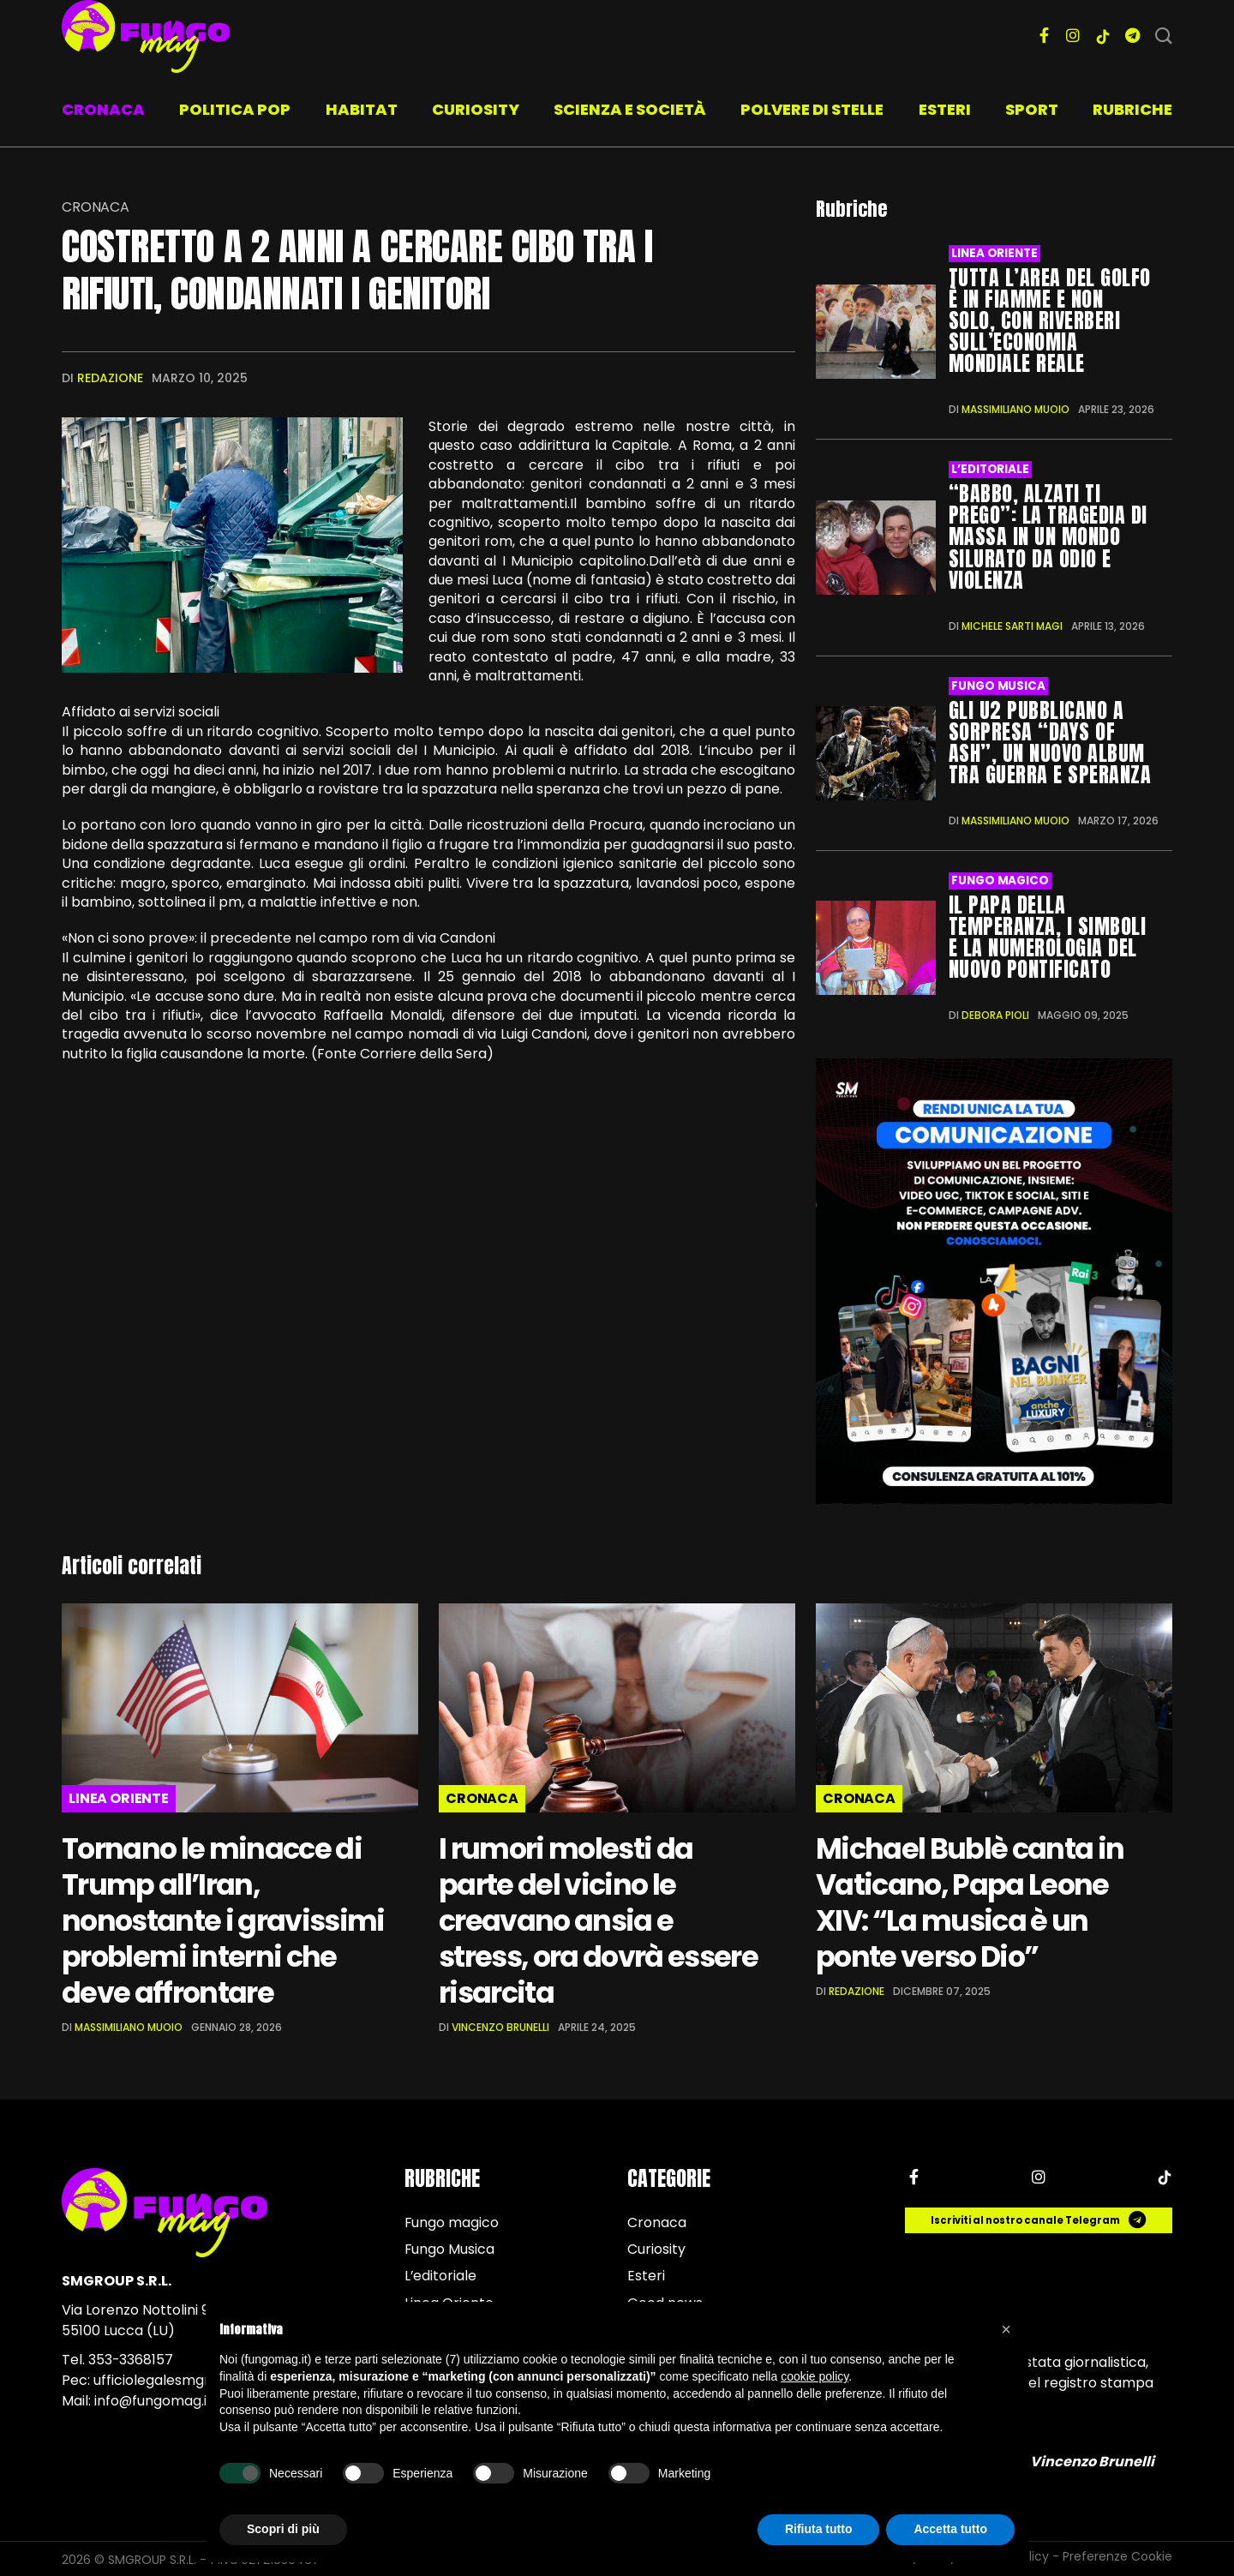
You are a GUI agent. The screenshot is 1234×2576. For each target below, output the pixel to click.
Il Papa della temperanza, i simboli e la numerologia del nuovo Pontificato (1047, 935)
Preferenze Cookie (1117, 2554)
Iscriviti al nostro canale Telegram (1039, 2218)
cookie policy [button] (814, 2376)
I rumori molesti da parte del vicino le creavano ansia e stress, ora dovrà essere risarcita (602, 1918)
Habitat (362, 109)
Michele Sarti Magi (1012, 625)
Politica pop (235, 109)
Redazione (110, 377)
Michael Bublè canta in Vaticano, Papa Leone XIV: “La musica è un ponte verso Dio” (970, 1900)
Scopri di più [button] (283, 2529)
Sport (1031, 109)
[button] (1006, 2329)
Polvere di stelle (812, 109)
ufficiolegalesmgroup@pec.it (188, 2378)
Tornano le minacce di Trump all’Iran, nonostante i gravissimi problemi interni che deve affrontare (225, 1918)
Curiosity (475, 109)
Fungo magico (999, 880)
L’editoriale (989, 469)
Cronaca (103, 109)
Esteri (945, 109)
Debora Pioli (995, 1013)
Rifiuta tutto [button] (819, 2529)
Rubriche (1132, 109)
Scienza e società (630, 109)
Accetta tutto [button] (950, 2529)
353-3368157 (131, 2358)
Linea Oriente (994, 253)
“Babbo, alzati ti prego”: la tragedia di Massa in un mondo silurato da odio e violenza (1048, 536)
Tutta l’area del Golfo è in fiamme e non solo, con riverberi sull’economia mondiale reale (1050, 320)
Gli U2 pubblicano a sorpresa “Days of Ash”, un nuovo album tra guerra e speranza (1050, 741)
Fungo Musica (998, 685)
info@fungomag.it (153, 2399)
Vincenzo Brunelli (500, 2025)
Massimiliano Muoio (1015, 409)
